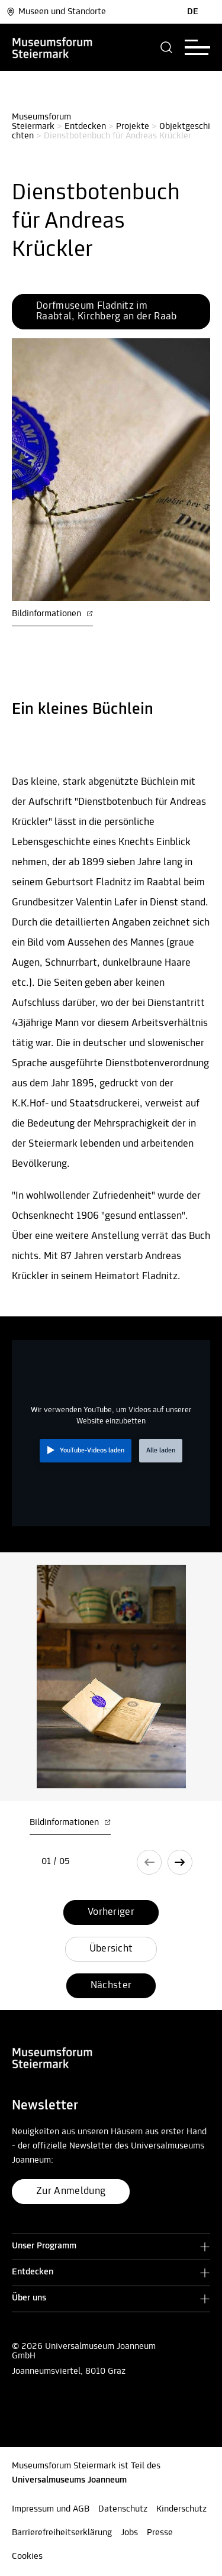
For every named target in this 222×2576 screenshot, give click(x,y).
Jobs (129, 2533)
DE (192, 12)
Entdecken (85, 126)
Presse (160, 2533)
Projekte (132, 126)
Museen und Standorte (56, 12)
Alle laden (160, 1450)
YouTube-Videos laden (92, 1450)
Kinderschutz (181, 2509)
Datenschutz (122, 2509)
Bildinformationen (52, 614)
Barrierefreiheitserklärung (62, 2533)
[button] (166, 47)
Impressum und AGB (50, 2509)
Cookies (27, 2556)
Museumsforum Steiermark (42, 121)
